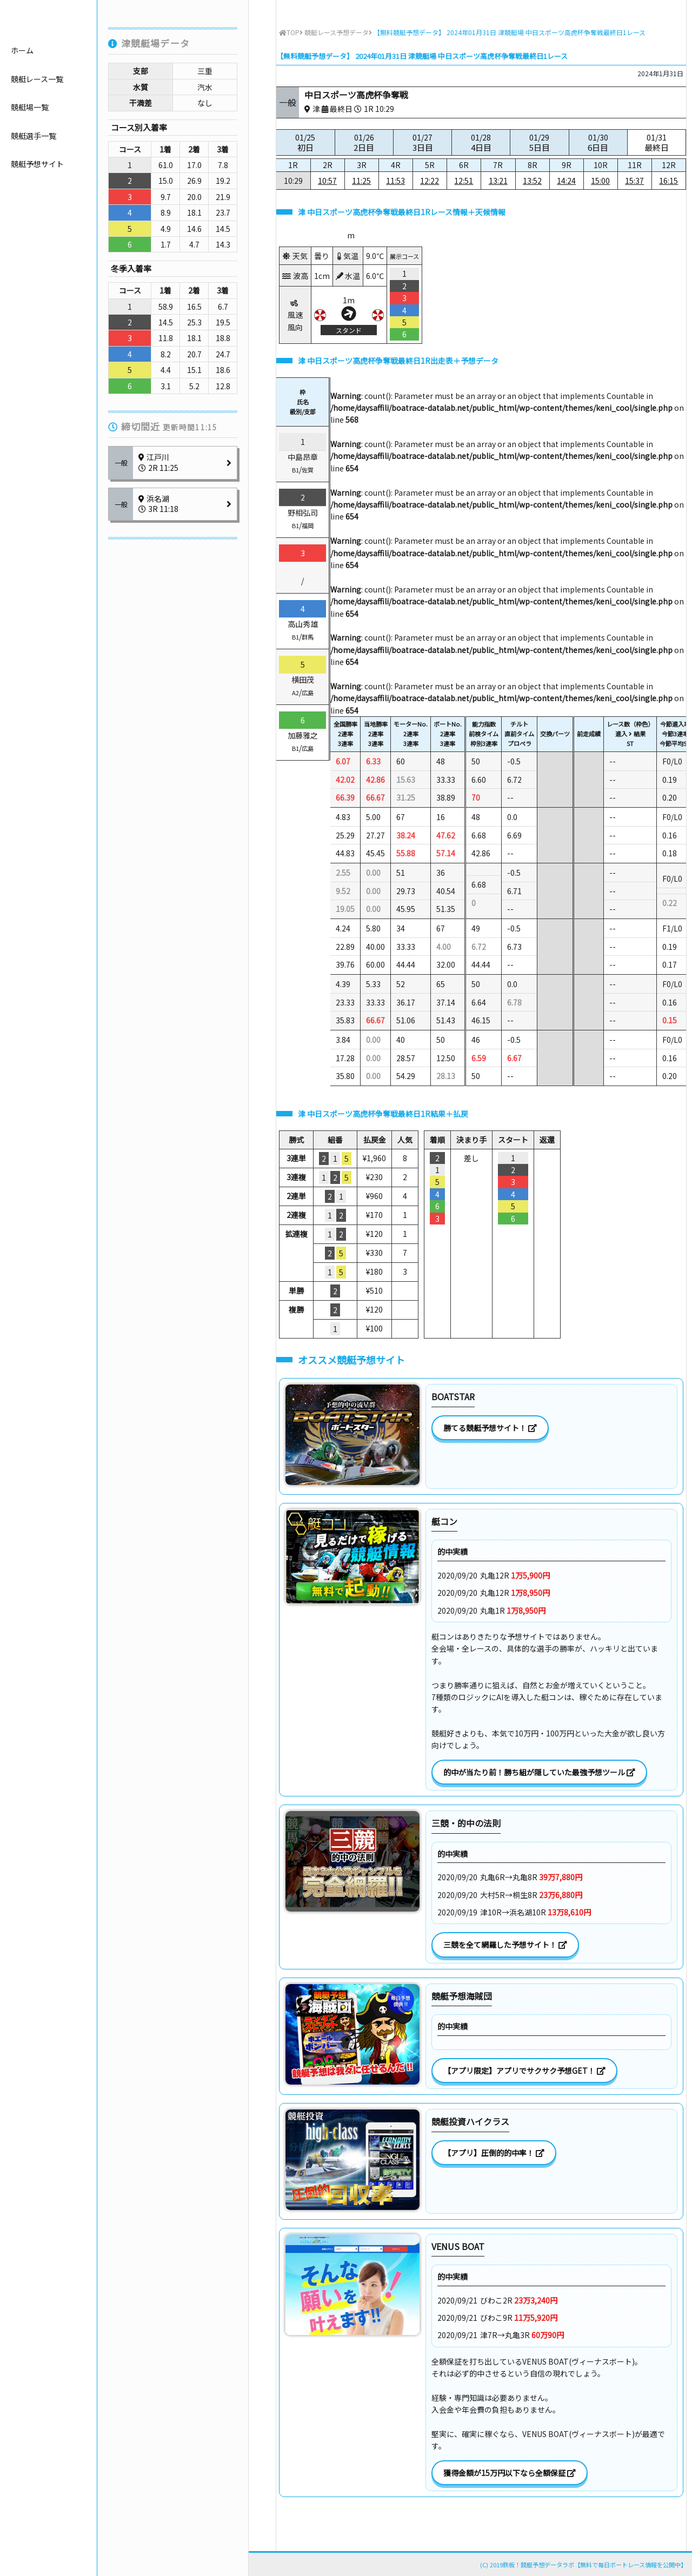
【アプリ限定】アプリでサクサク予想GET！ (524, 2070)
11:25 (361, 180)
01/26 (364, 142)
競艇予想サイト (37, 222)
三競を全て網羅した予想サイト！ (505, 1944)
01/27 (422, 142)
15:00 (600, 180)
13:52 (532, 180)
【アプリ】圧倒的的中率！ (493, 2152)
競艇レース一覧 (37, 137)
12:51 (463, 180)
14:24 (566, 180)
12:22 (429, 180)
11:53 (395, 180)
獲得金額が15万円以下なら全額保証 (509, 2472)
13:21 (498, 180)
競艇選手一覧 (33, 194)
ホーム (22, 109)
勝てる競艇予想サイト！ (490, 1427)
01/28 (481, 142)
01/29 (539, 142)
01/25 (305, 142)
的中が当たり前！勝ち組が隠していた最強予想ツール (539, 1772)
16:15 (668, 180)
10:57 (327, 180)
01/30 (598, 142)
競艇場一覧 (30, 166)
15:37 (634, 180)
